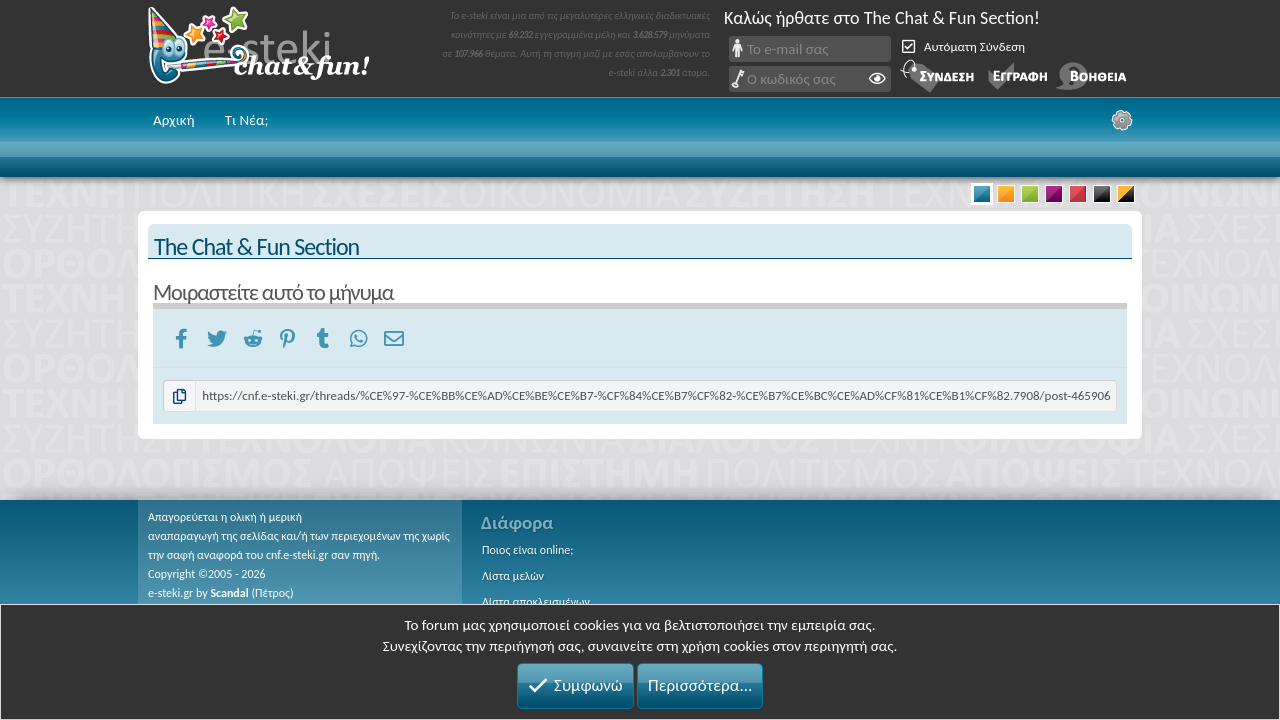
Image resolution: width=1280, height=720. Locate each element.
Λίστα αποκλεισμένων (536, 602)
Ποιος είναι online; (527, 550)
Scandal (229, 593)
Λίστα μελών (513, 576)
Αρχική (174, 120)
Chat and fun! (273, 48)
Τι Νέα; (247, 120)
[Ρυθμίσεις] (1122, 120)
